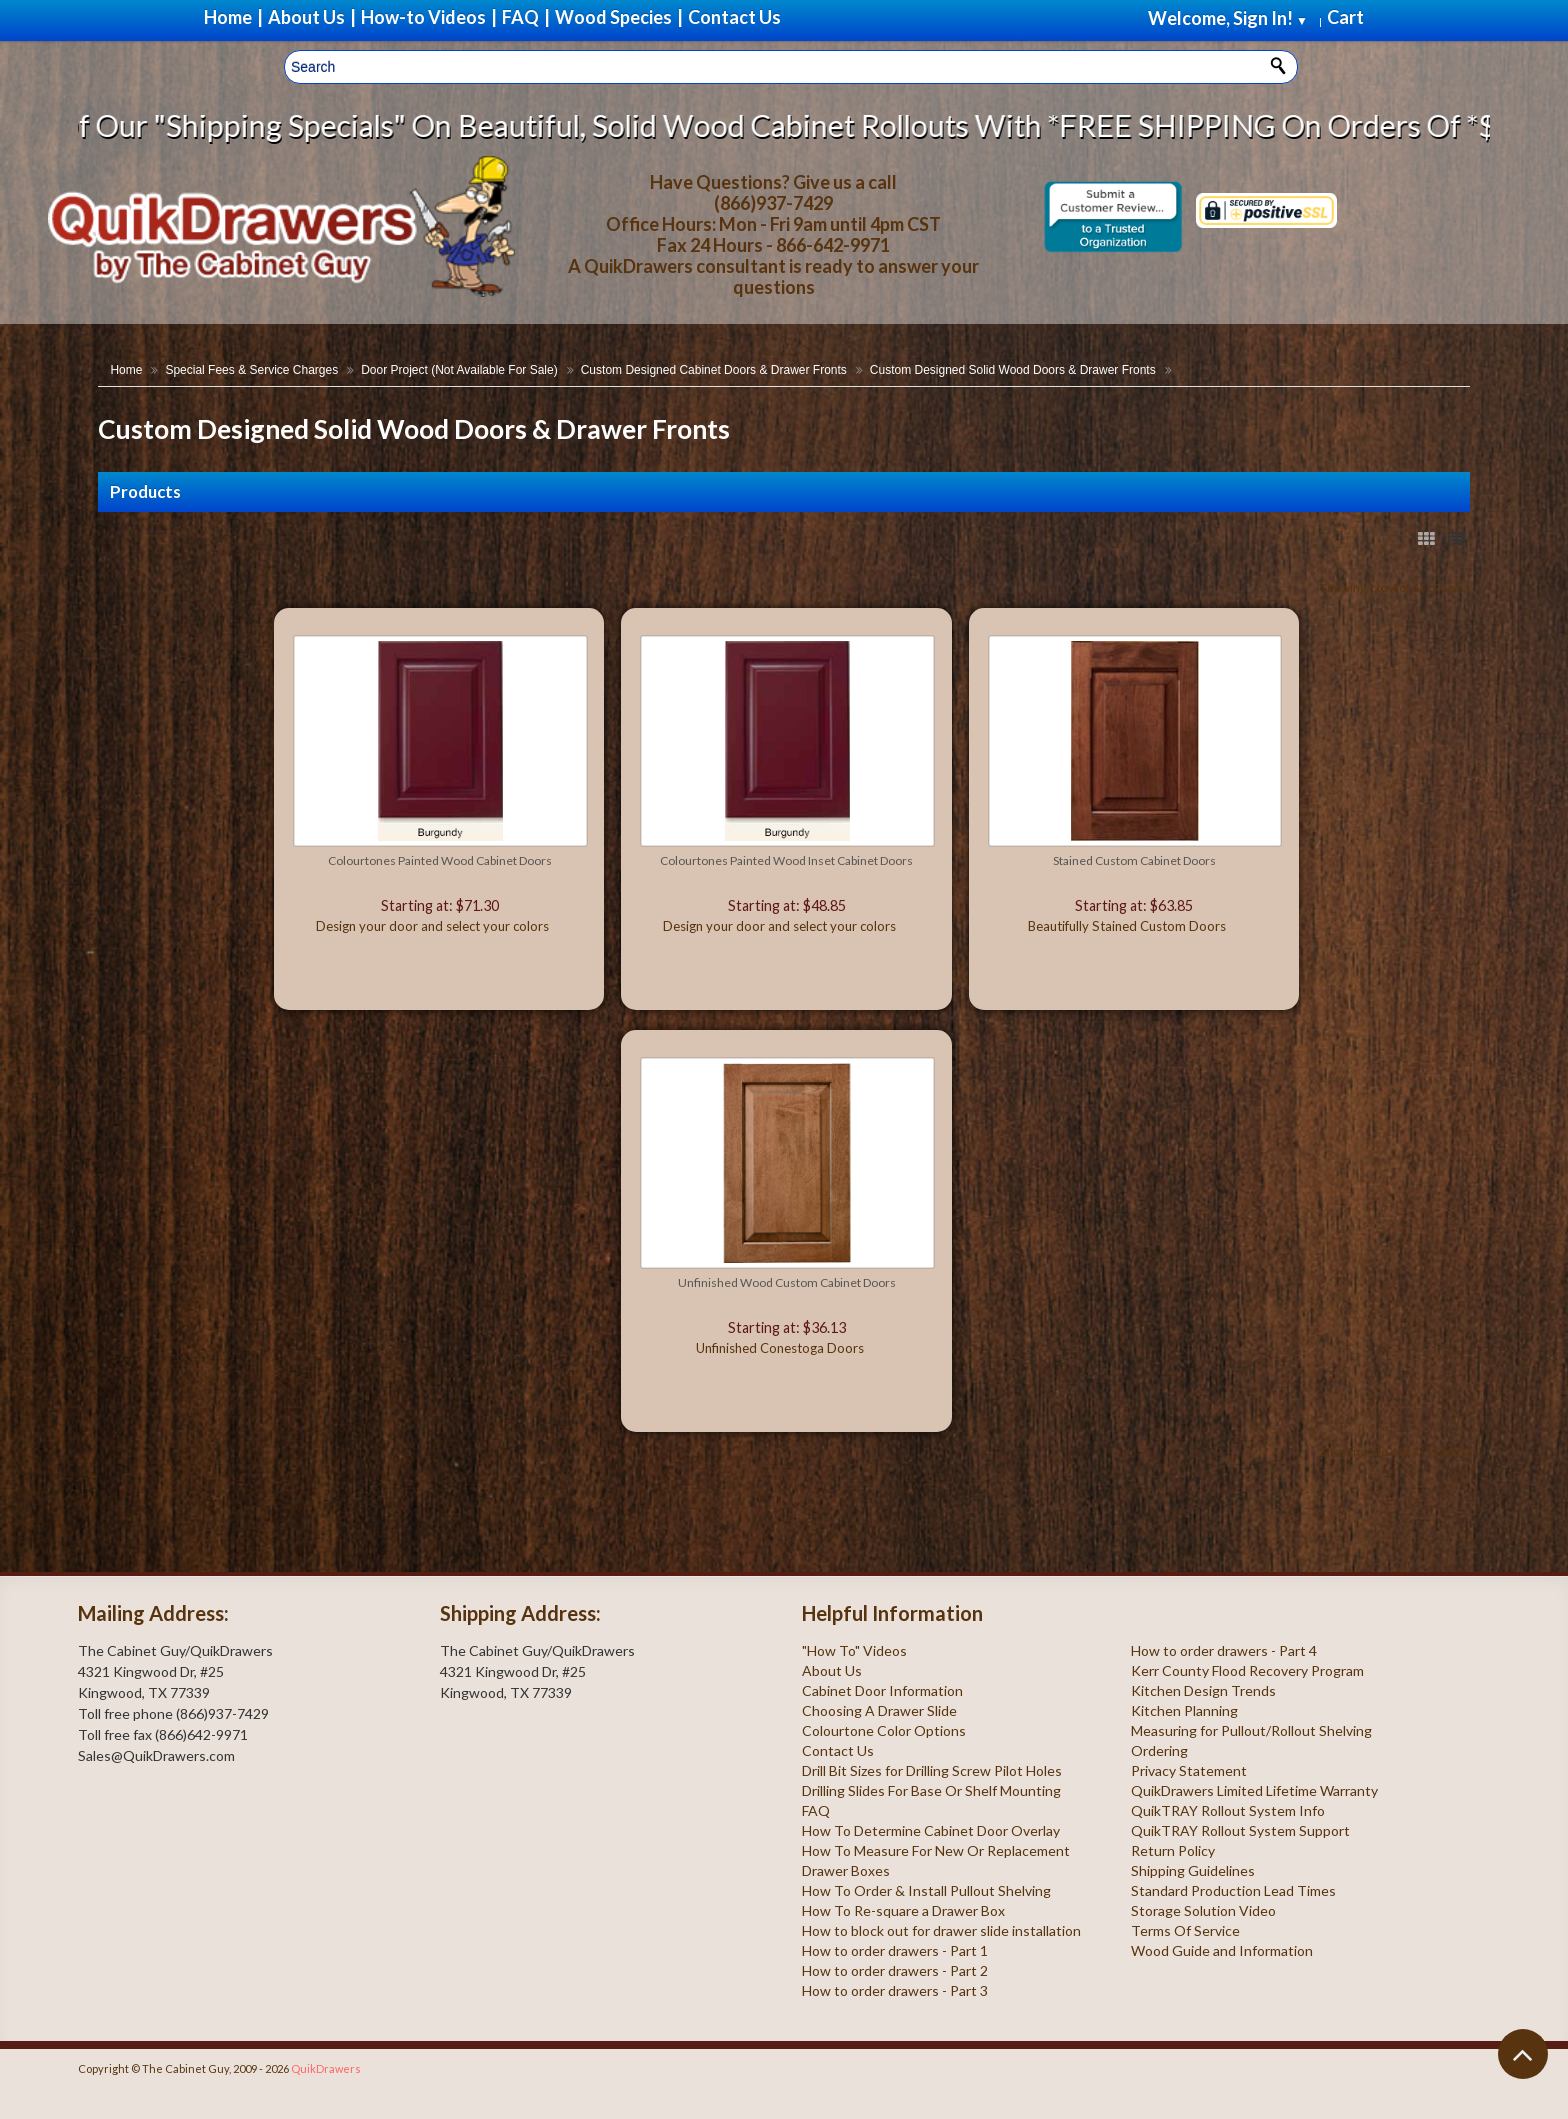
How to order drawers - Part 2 (895, 1970)
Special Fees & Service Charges (251, 370)
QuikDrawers (326, 2068)
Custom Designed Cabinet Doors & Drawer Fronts (714, 370)
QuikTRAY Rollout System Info (1228, 1810)
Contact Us (838, 1750)
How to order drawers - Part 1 (895, 1950)
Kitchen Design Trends (1203, 1690)
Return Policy (1173, 1850)
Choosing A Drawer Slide (879, 1710)
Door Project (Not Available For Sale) (459, 370)
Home (126, 370)
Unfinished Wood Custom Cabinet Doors (787, 1282)
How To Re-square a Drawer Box (903, 1910)
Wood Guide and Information (1222, 1950)
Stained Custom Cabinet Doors (1134, 860)
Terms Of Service (1185, 1930)
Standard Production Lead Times (1233, 1890)
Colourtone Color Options (884, 1730)
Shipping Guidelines (1193, 1870)
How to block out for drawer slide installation (941, 1930)
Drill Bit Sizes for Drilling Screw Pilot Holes (932, 1770)
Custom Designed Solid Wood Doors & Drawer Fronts (1013, 370)
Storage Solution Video (1203, 1910)
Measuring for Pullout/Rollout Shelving (1251, 1730)
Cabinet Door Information (882, 1690)
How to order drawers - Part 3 (895, 1990)
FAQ (816, 1810)
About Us (832, 1670)
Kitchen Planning (1184, 1710)
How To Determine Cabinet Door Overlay (931, 1830)
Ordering (1159, 1750)
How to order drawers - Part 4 (1224, 1650)
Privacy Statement (1189, 1770)
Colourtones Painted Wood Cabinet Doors (440, 860)
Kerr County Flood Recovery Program (1247, 1670)
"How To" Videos (854, 1650)
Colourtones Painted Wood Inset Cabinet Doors (786, 860)
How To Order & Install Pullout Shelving (926, 1890)
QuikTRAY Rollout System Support (1240, 1830)
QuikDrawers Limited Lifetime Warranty (1254, 1790)
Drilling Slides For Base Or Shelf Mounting (931, 1790)
